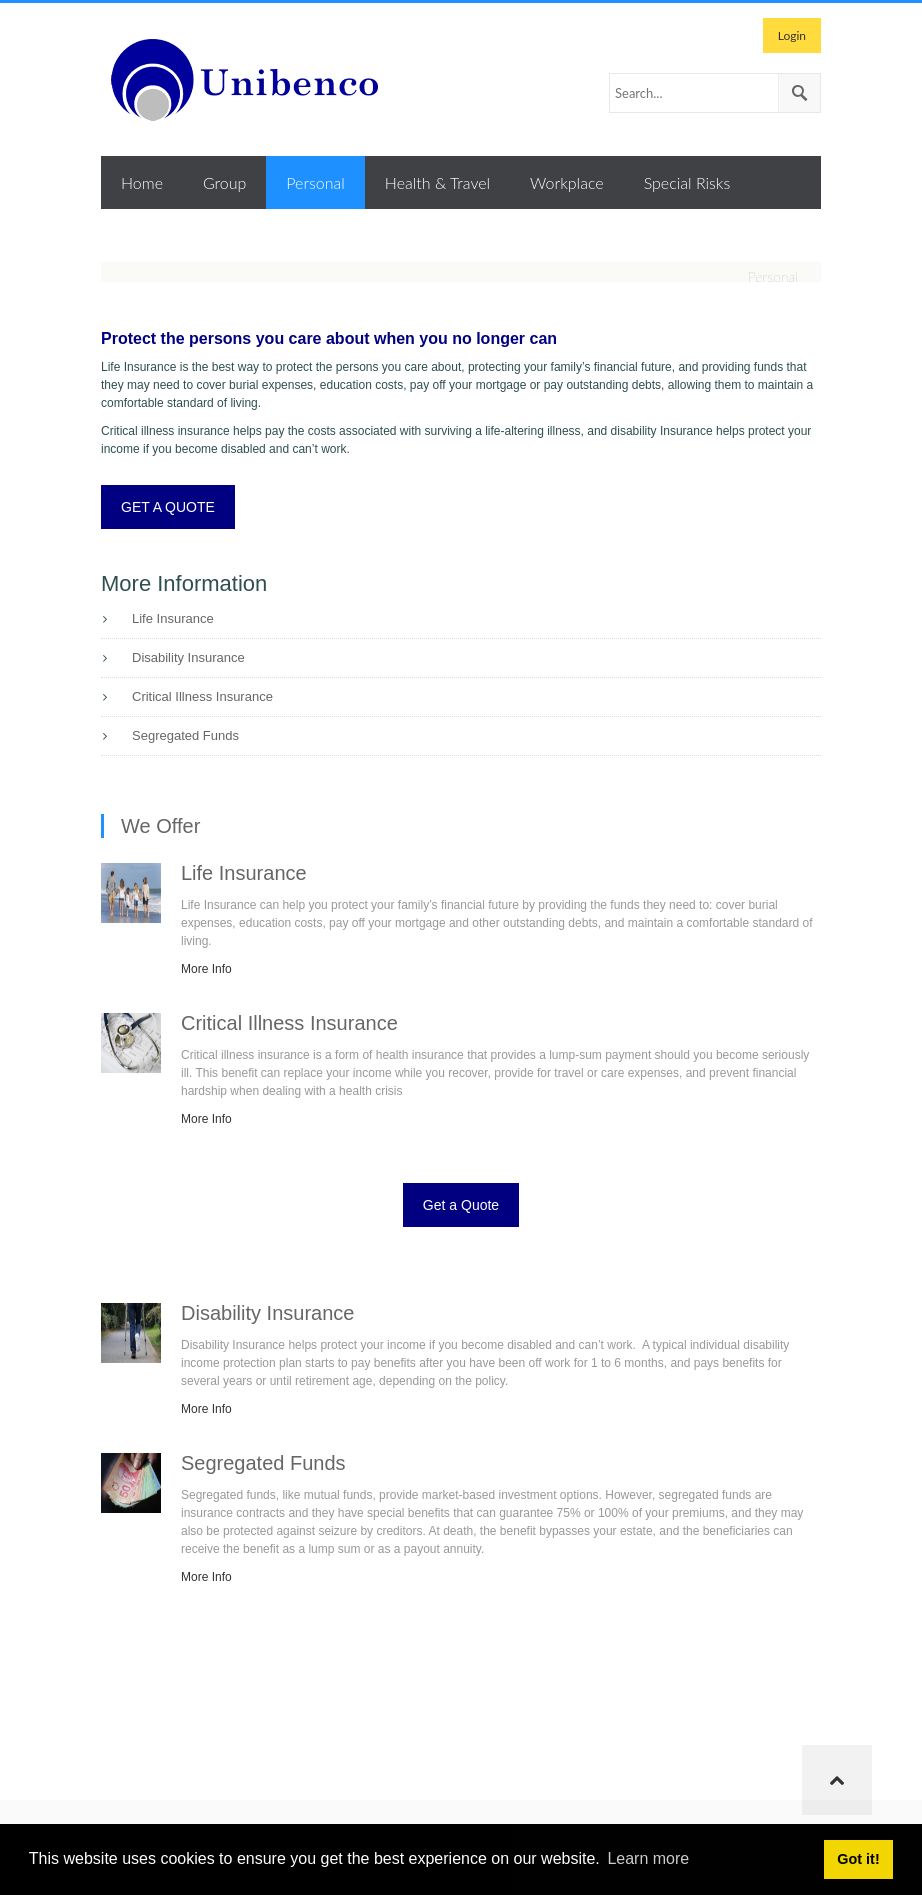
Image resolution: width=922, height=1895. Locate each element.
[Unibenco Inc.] (251, 79)
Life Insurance (173, 618)
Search (799, 93)
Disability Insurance (188, 657)
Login (792, 35)
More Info (206, 969)
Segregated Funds (185, 735)
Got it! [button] (858, 1859)
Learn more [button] (648, 1858)
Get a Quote (461, 1205)
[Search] (715, 93)
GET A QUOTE (168, 507)
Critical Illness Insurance (202, 696)
